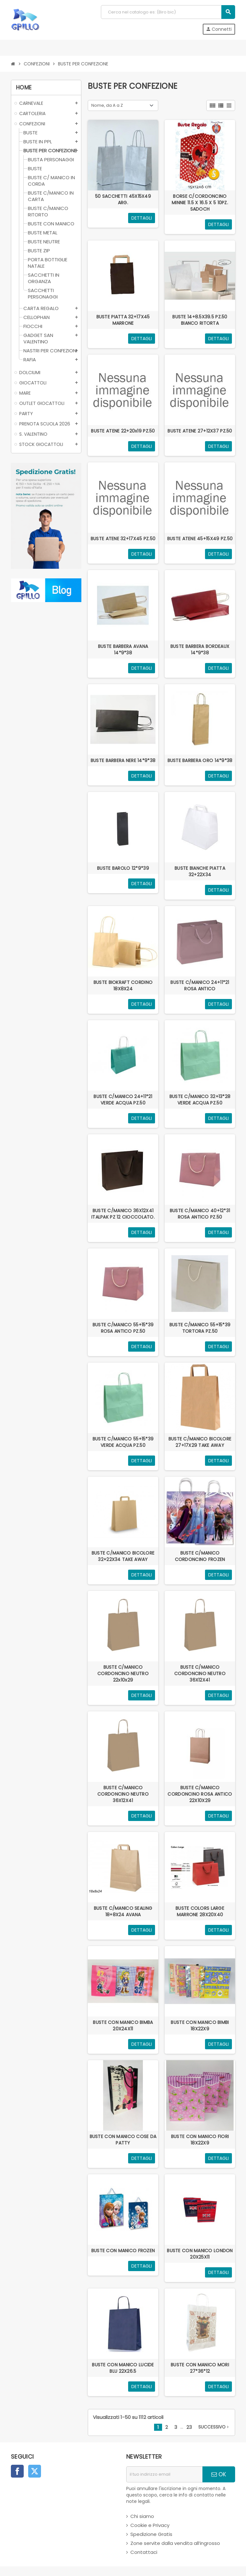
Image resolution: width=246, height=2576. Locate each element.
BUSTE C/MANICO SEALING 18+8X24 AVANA (123, 1911)
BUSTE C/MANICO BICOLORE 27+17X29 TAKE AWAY (199, 1442)
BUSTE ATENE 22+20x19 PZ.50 (123, 431)
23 (189, 2427)
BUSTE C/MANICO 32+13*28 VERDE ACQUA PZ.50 (199, 1099)
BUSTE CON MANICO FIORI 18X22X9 (200, 2139)
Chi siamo (142, 2516)
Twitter (34, 2471)
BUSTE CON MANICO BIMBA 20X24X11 (123, 2025)
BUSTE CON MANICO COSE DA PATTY (123, 2139)
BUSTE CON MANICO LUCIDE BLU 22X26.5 (123, 2368)
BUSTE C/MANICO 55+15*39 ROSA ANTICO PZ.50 (123, 1328)
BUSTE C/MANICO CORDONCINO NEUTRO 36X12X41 (200, 1673)
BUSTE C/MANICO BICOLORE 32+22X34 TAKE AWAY (123, 1556)
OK (218, 2474)
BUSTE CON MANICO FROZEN (123, 2250)
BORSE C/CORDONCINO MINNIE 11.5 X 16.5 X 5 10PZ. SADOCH (200, 202)
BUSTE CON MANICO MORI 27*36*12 (200, 2368)
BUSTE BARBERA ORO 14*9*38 (200, 760)
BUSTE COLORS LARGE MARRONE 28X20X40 (200, 1911)
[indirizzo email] (164, 2474)
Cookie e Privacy (149, 2525)
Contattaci (143, 2552)
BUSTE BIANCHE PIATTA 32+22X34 (200, 871)
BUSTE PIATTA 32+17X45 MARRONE (123, 320)
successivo (214, 2427)
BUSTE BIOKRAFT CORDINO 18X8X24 (123, 985)
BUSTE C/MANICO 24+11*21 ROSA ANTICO (199, 985)
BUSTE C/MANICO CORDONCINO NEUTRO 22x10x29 (123, 1673)
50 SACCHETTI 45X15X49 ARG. (123, 199)
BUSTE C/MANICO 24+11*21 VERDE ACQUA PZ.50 (123, 1099)
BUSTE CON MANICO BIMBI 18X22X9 (200, 2025)
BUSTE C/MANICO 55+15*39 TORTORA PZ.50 (199, 1328)
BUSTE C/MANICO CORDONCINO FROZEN (200, 1556)
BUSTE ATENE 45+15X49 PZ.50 (200, 538)
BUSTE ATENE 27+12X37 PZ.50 (200, 431)
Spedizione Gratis (151, 2534)
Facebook (17, 2471)
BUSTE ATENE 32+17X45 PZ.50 (123, 538)
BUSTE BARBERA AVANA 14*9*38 (123, 649)
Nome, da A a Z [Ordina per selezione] (107, 105)
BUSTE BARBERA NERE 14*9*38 (123, 760)
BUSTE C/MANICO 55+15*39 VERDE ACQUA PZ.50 (123, 1442)
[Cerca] (168, 12)
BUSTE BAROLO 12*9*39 (123, 868)
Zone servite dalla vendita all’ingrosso (175, 2543)
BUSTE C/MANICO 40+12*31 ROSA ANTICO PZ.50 (200, 1213)
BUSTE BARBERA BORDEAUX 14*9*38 (199, 649)
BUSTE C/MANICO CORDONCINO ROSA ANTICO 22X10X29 (200, 1794)
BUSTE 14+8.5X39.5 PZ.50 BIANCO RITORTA (199, 320)
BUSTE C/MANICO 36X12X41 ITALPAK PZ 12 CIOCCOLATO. (123, 1213)
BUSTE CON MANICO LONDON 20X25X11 (200, 2253)
